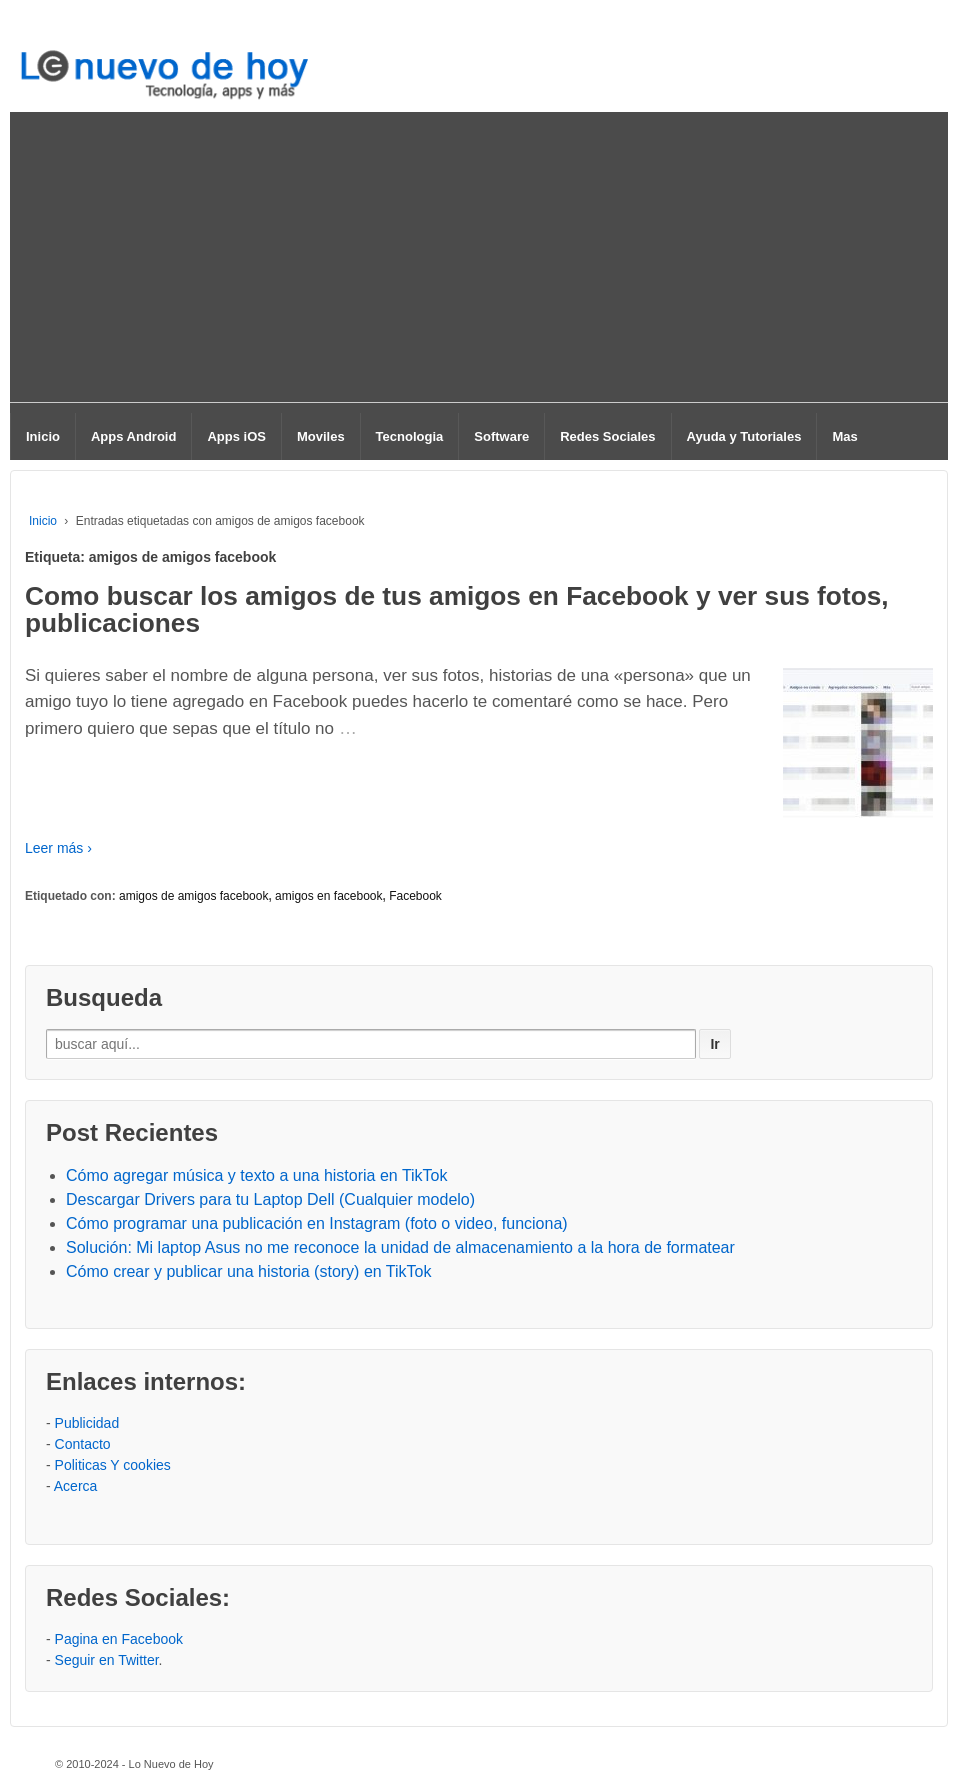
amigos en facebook (328, 896)
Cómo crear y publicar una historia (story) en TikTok (248, 1271)
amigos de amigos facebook (193, 896)
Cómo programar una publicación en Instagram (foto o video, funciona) (317, 1223)
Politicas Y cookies (113, 1465)
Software (501, 436)
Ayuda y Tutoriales (744, 436)
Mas (844, 436)
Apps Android (133, 436)
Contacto (83, 1444)
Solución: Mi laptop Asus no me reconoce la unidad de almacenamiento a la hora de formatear (400, 1247)
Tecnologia (410, 436)
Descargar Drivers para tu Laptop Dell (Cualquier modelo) (270, 1199)
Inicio (43, 436)
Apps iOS (236, 436)
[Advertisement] (479, 262)
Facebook (415, 896)
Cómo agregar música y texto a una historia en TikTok (257, 1175)
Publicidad (87, 1423)
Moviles (321, 436)
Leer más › (58, 848)
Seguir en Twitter (107, 1660)
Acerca (76, 1486)
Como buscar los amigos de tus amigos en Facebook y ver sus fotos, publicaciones (457, 609)
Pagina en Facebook (119, 1639)
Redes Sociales (607, 436)
